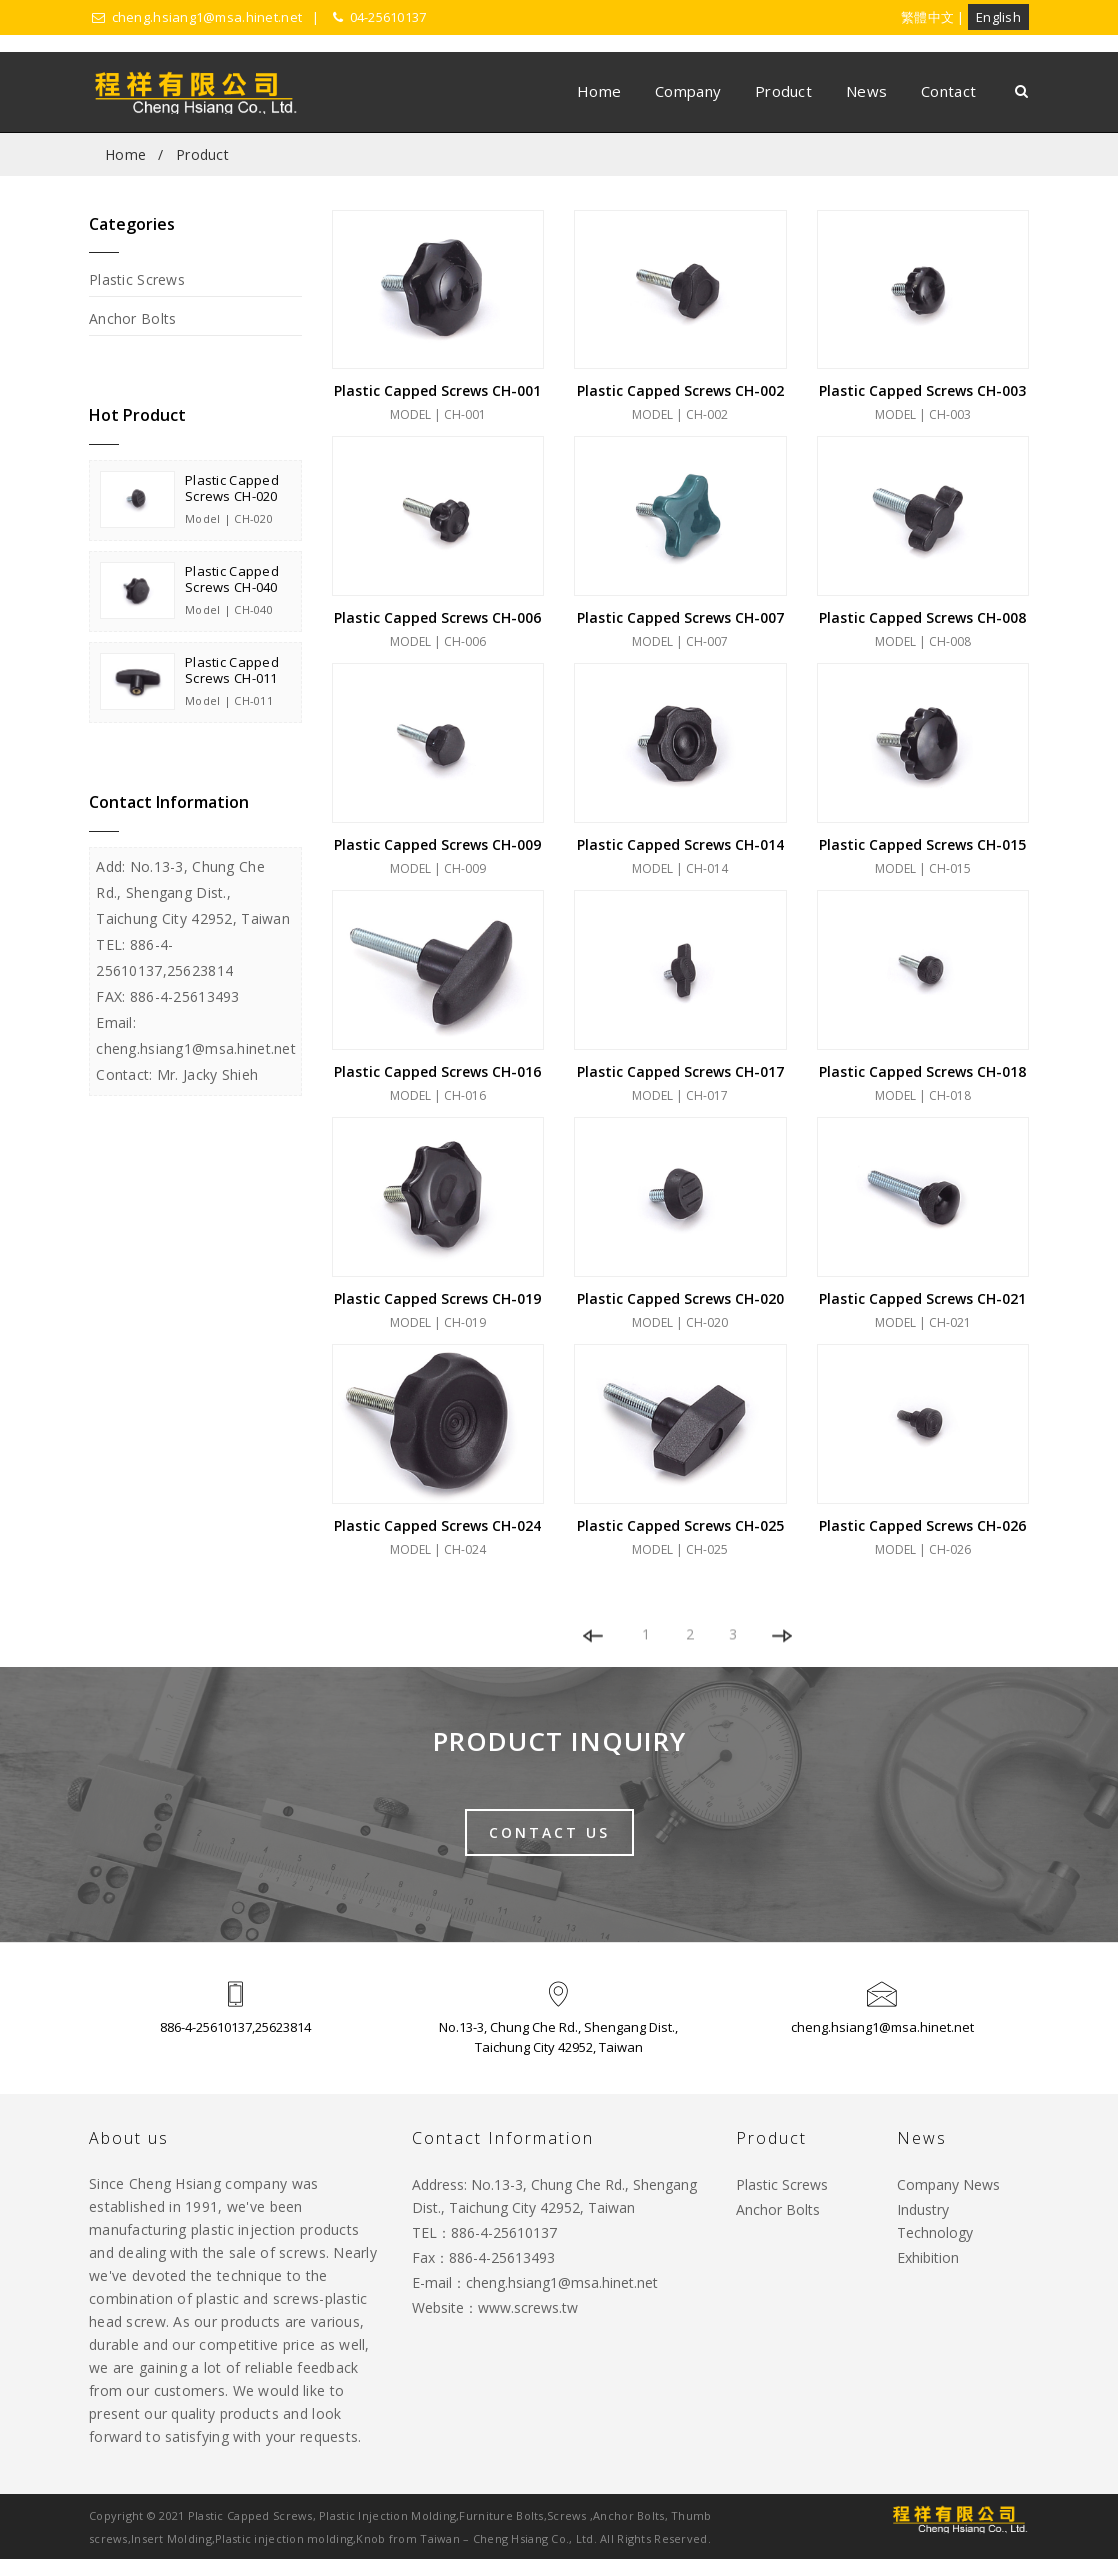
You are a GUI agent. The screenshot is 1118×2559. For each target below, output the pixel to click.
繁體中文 (927, 17)
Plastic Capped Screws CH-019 (437, 1298)
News (866, 91)
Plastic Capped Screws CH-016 (437, 1071)
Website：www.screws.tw (495, 2307)
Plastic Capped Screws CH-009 (437, 844)
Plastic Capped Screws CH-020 (232, 488)
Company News (948, 2184)
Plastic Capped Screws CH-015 (922, 844)
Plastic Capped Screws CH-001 (437, 390)
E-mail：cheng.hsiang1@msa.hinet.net (535, 2282)
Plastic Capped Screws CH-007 (680, 617)
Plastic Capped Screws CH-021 (922, 1298)
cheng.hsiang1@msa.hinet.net (882, 2027)
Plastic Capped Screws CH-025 (680, 1525)
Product (783, 91)
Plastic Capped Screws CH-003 (922, 390)
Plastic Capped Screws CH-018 (922, 1071)
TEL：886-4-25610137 (484, 2232)
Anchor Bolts (132, 318)
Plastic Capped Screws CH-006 (437, 617)
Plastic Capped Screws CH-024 (437, 1525)
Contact (948, 91)
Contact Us (549, 1832)
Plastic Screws (137, 279)
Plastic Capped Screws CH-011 (232, 670)
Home (599, 91)
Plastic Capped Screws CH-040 (232, 579)
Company (688, 91)
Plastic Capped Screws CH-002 (680, 390)
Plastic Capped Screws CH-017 (680, 1071)
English (998, 17)
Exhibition (928, 2257)
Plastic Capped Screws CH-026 (922, 1525)
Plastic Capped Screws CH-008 (922, 617)
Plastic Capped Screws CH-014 (680, 844)
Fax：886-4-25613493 (483, 2257)
